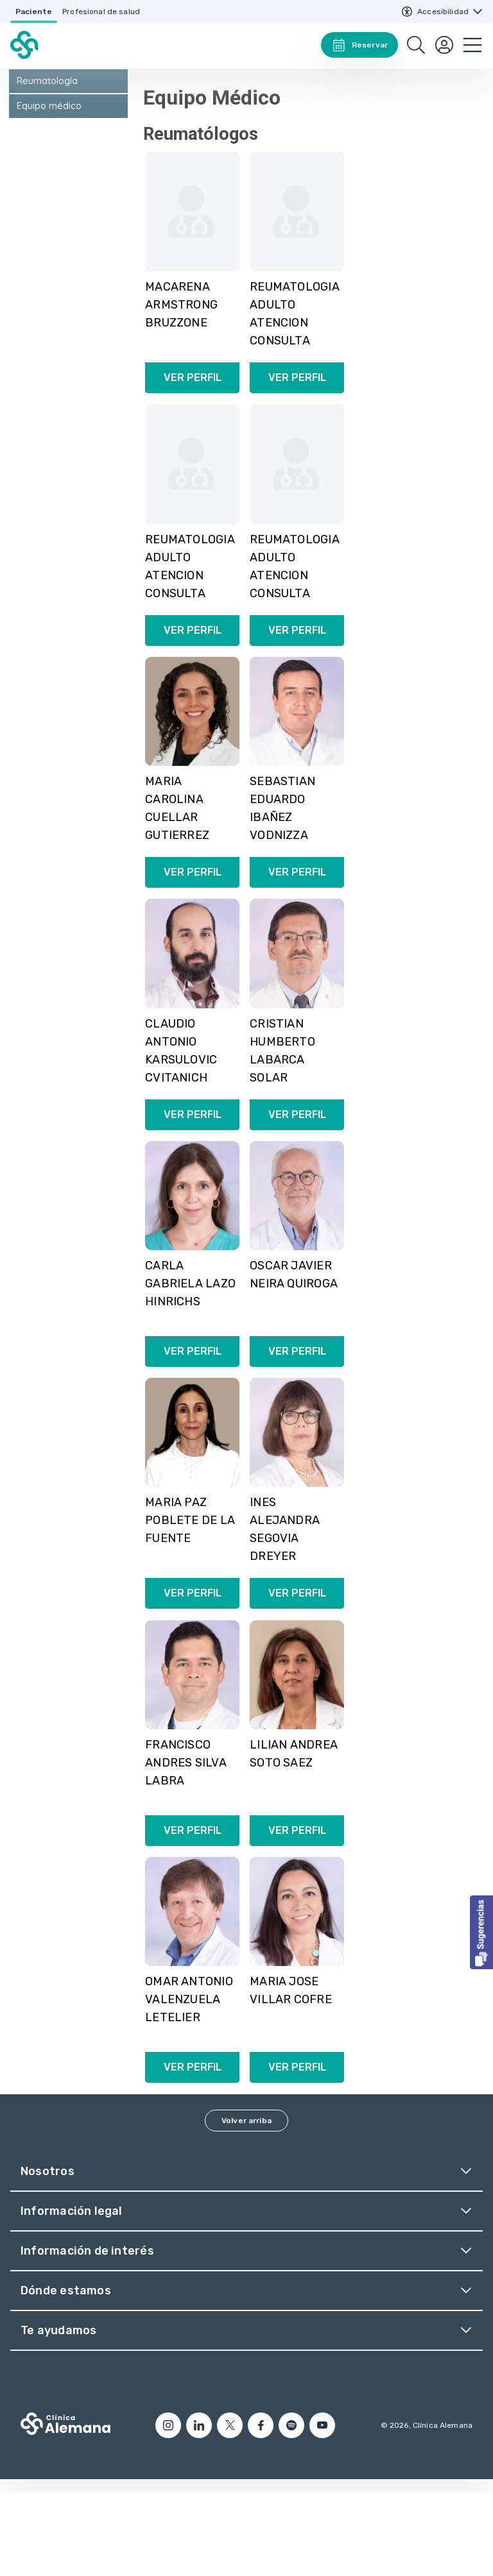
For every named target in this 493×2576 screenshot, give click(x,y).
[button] (481, 1932)
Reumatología (47, 165)
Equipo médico (49, 190)
